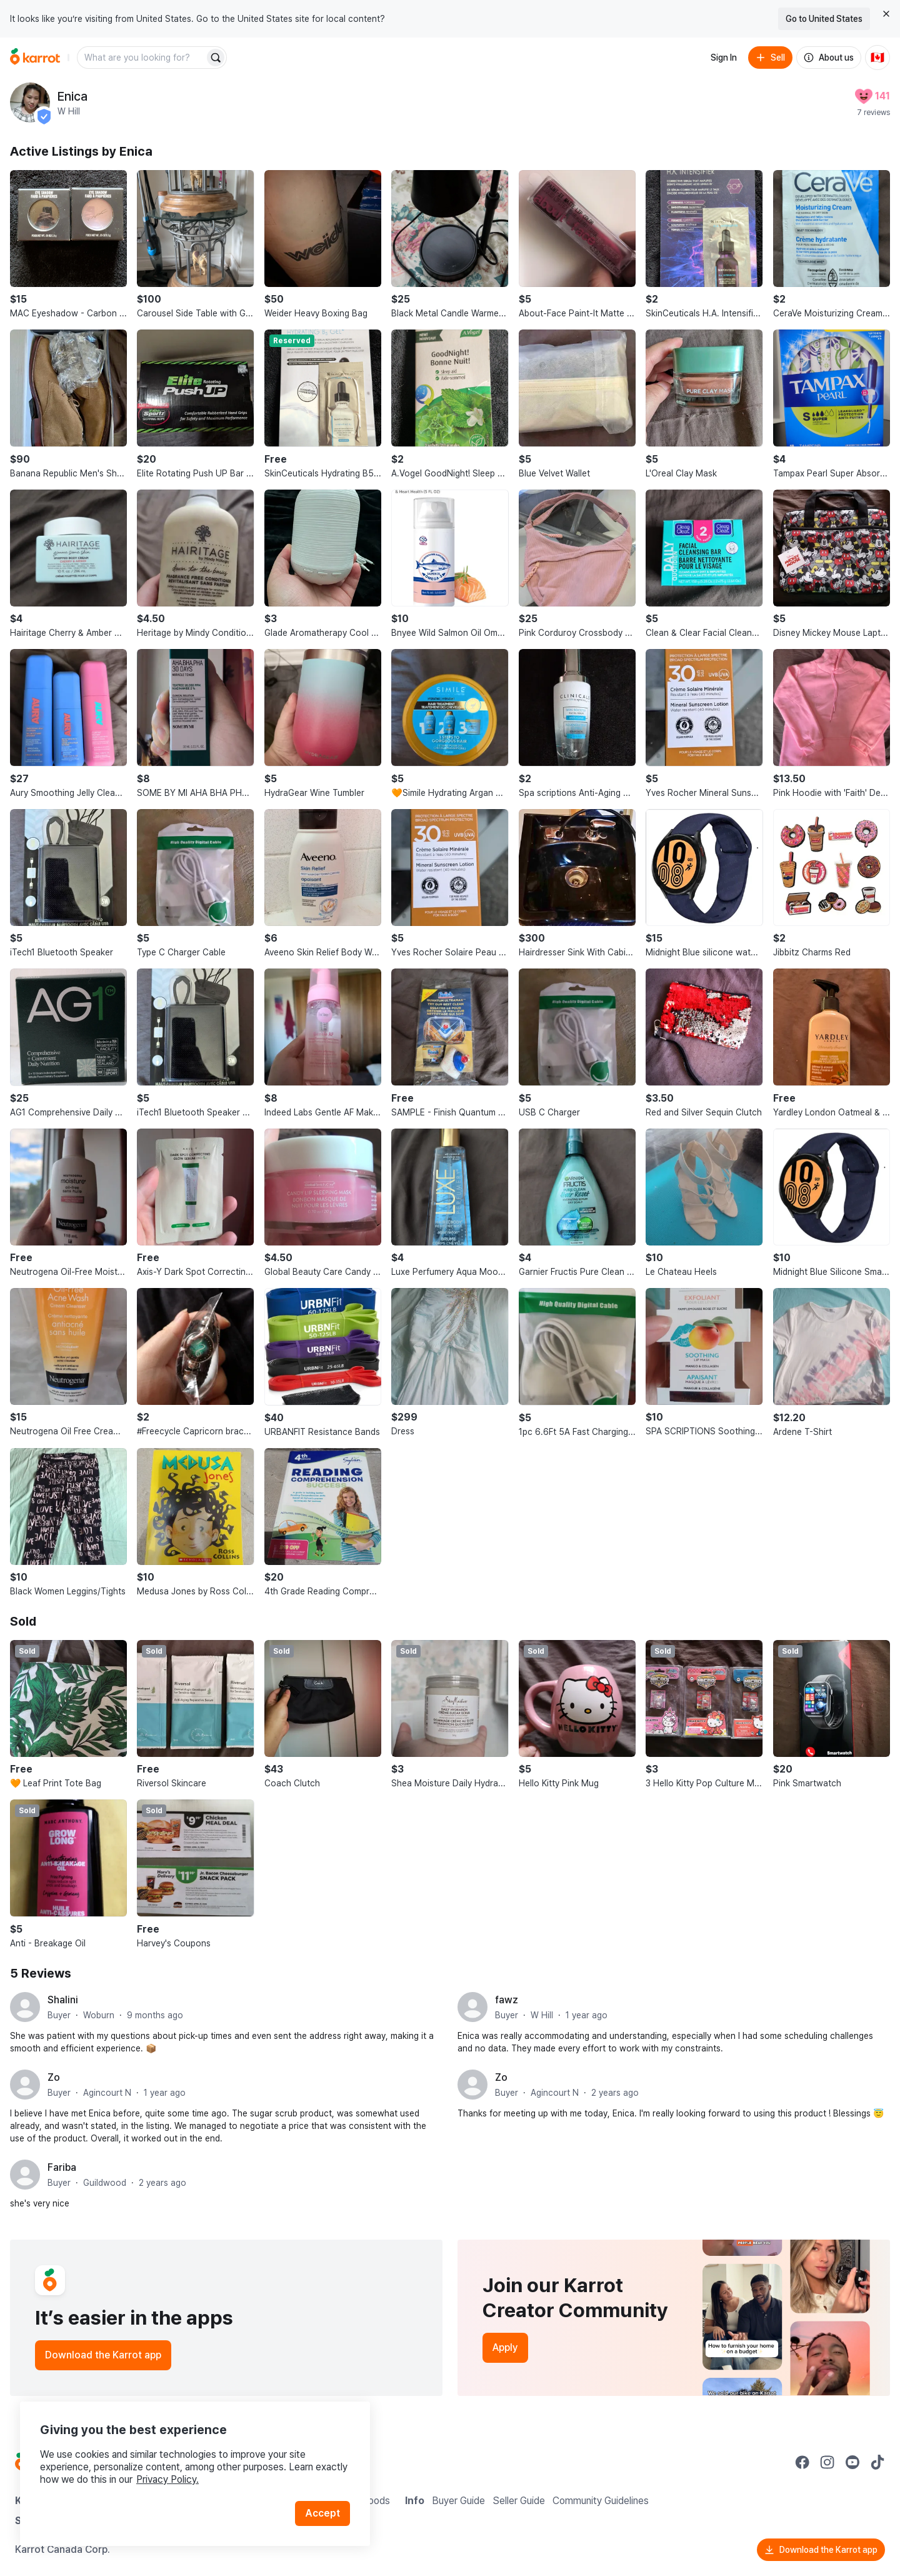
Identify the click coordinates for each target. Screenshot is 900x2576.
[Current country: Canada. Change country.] (877, 57)
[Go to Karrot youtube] (852, 2462)
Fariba (62, 2167)
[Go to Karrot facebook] (802, 2462)
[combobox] (142, 57)
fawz (506, 2000)
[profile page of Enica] (30, 103)
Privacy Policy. (167, 2479)
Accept (322, 2513)
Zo (54, 2077)
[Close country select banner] (886, 14)
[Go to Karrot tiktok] (877, 2462)
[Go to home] (35, 57)
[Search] (215, 57)
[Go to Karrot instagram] (827, 2462)
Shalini (63, 2000)
